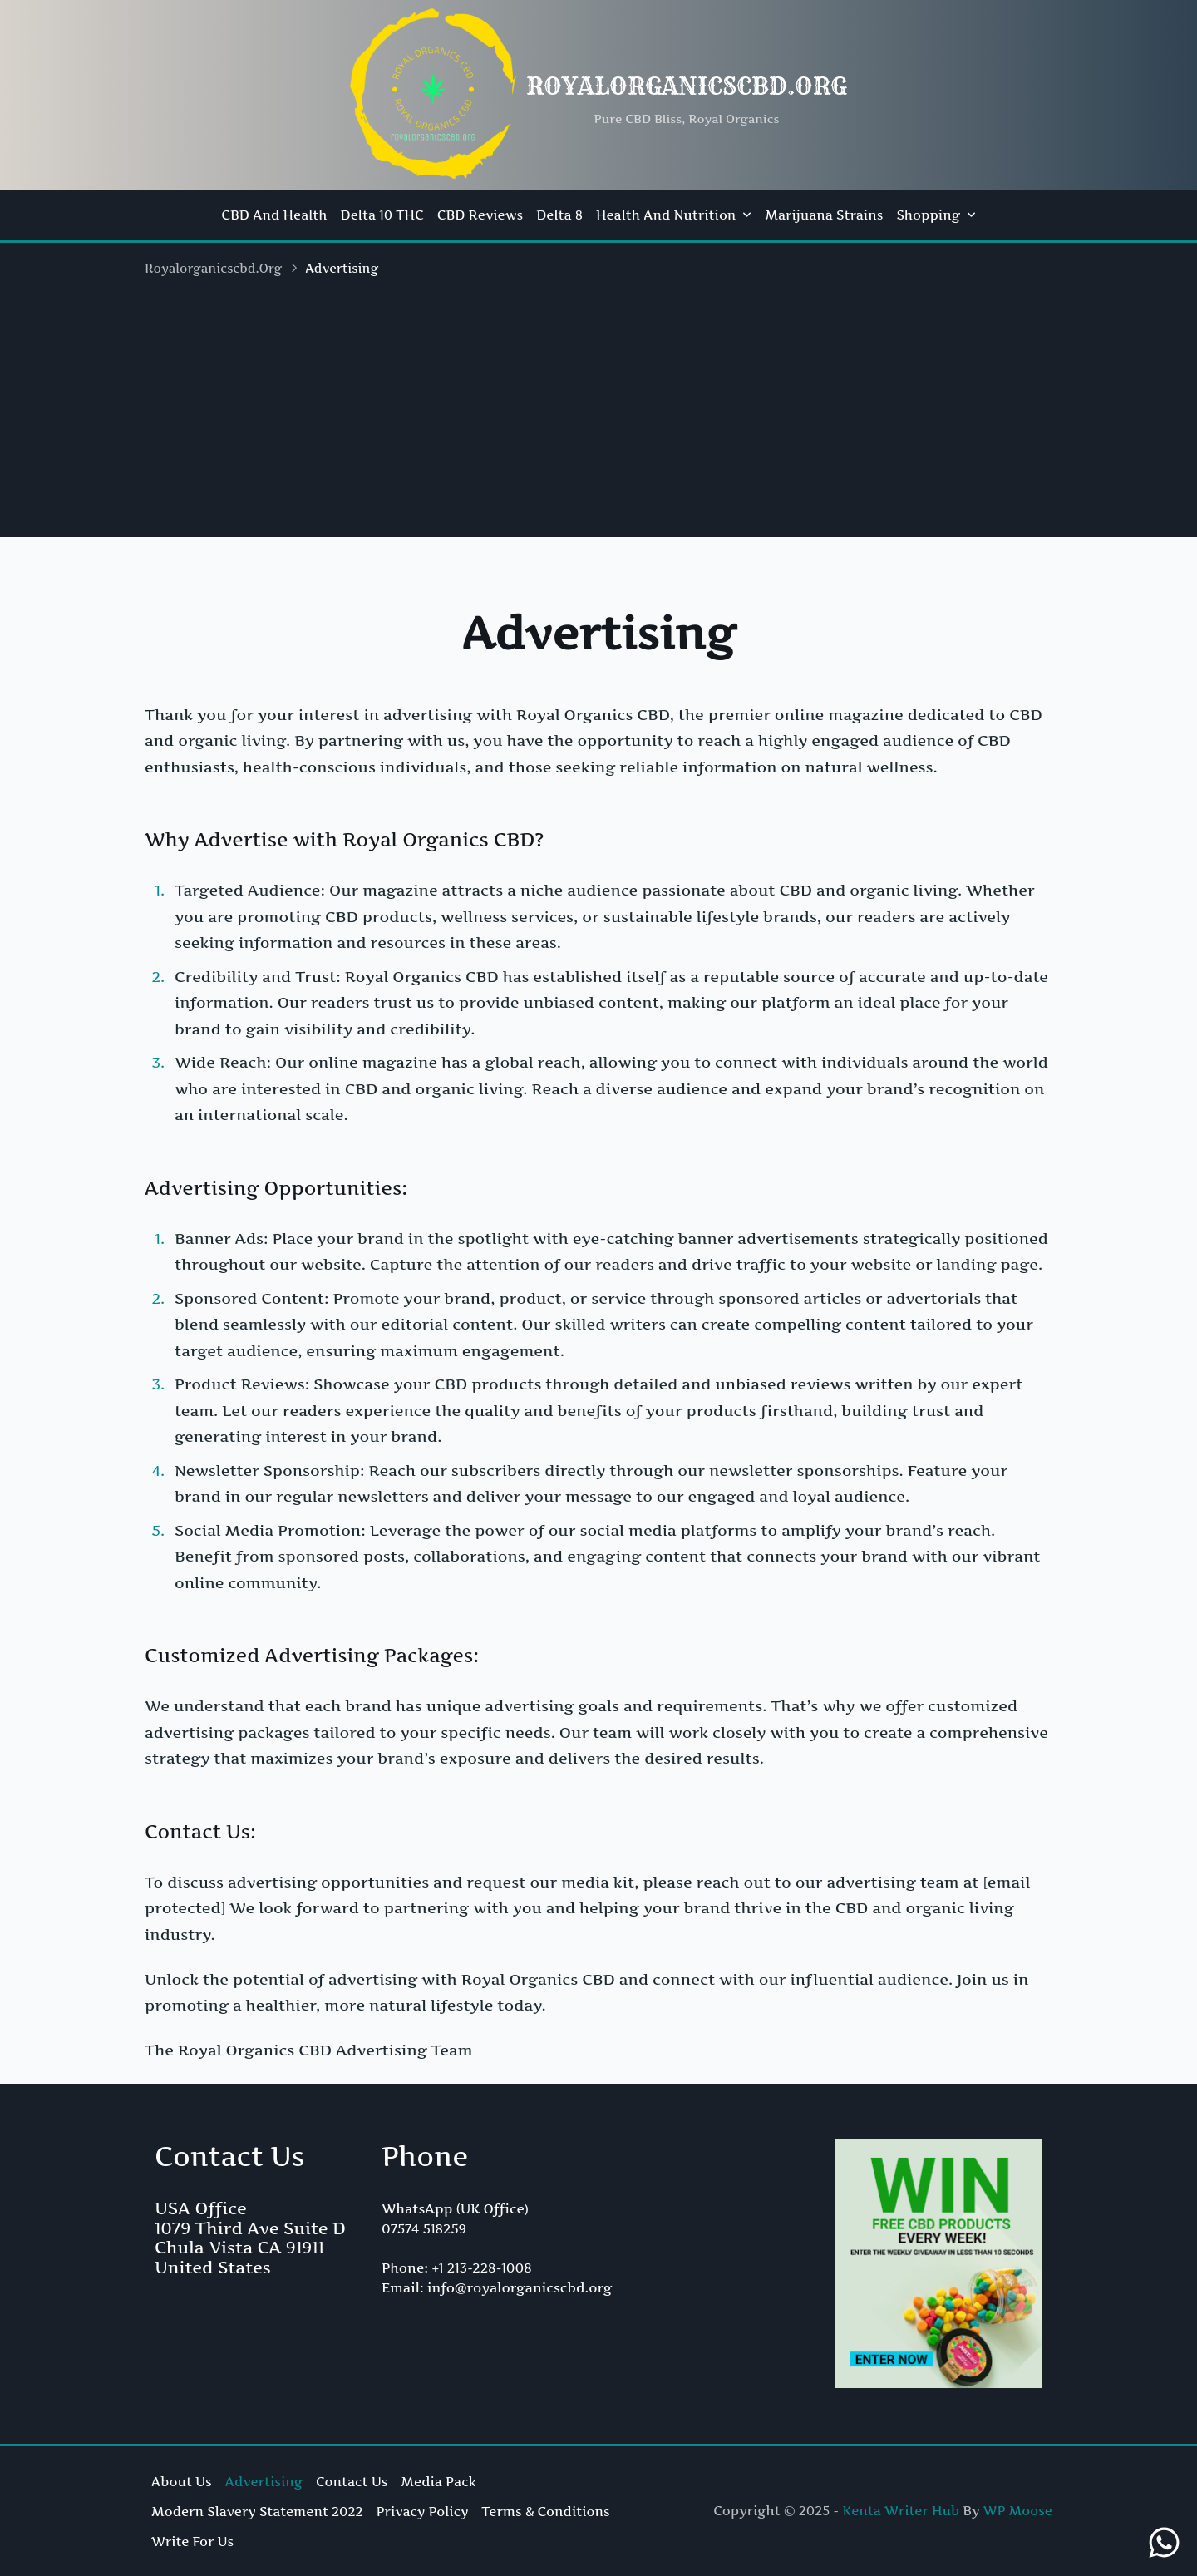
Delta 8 (559, 215)
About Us (181, 2482)
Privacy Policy (423, 2511)
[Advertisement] (598, 420)
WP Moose (1017, 2511)
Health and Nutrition (673, 215)
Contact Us (351, 2482)
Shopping (935, 215)
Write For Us (192, 2541)
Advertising (264, 2482)
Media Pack (438, 2482)
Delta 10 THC (382, 215)
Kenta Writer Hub (900, 2511)
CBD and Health (274, 215)
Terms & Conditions (545, 2511)
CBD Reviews (480, 215)
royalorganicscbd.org (686, 86)
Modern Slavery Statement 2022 (257, 2511)
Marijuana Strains (824, 215)
